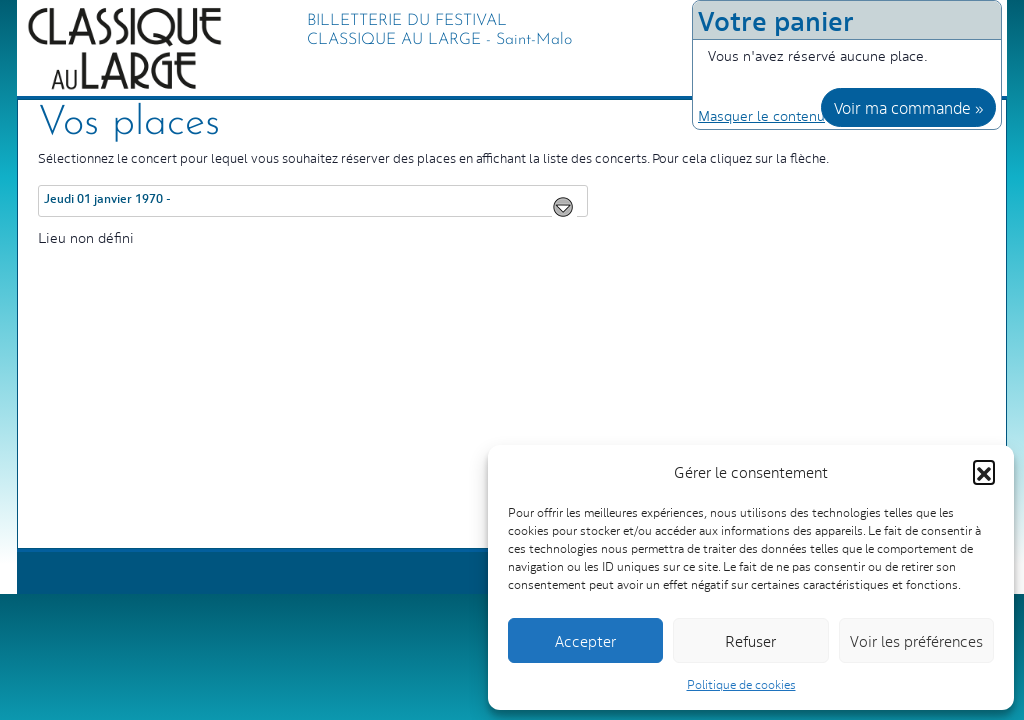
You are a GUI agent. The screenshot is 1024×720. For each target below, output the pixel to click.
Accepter (585, 640)
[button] (984, 471)
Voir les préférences (916, 640)
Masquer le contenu (761, 115)
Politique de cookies (741, 684)
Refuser (750, 640)
